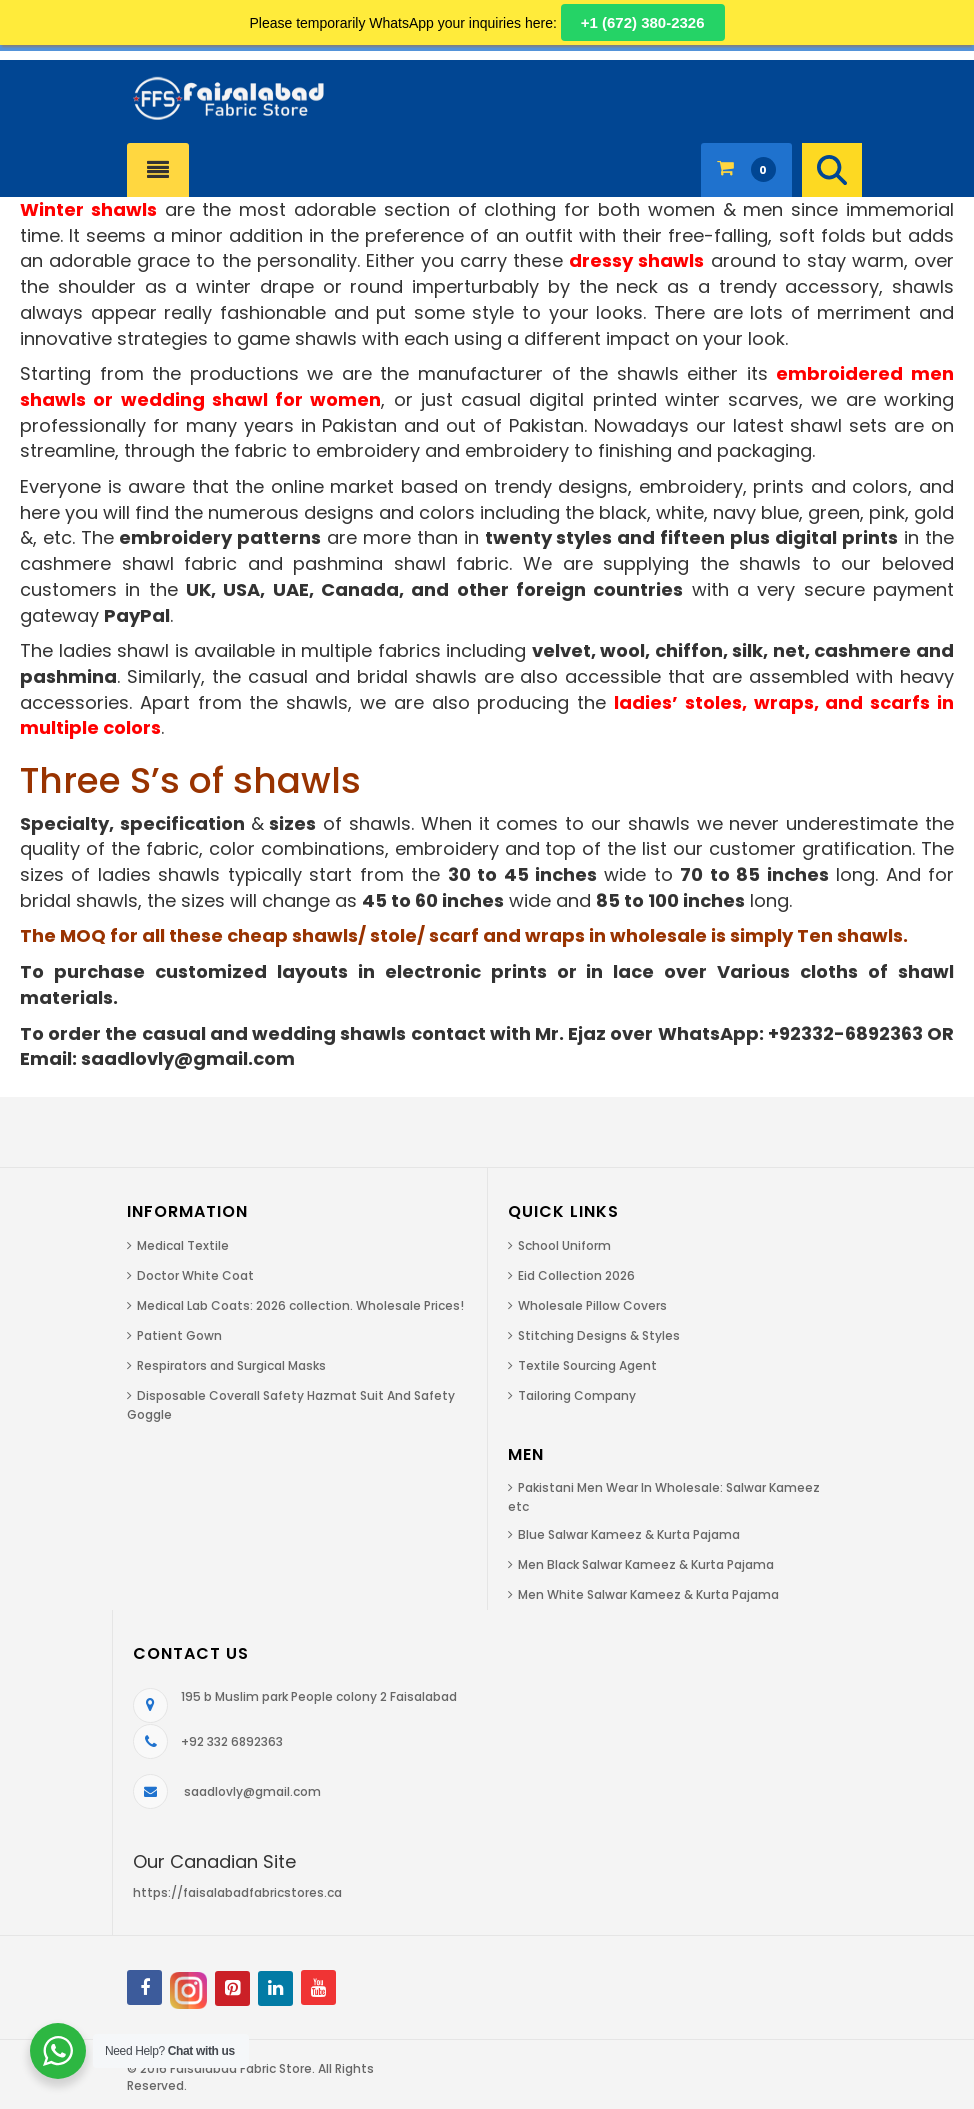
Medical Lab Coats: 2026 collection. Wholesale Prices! (300, 1305)
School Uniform (564, 1245)
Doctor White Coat (195, 1275)
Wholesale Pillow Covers (592, 1305)
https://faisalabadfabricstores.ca (237, 1892)
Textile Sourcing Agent (587, 1365)
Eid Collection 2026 (576, 1275)
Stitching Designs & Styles (599, 1335)
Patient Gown (179, 1335)
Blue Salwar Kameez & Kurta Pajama (629, 1534)
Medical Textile (183, 1245)
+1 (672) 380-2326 (643, 22)
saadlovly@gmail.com (252, 1791)
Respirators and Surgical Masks (231, 1365)
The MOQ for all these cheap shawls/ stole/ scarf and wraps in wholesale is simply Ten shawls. (464, 935)
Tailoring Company (577, 1395)
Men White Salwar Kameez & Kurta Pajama (648, 1594)
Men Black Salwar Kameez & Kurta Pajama (646, 1564)
